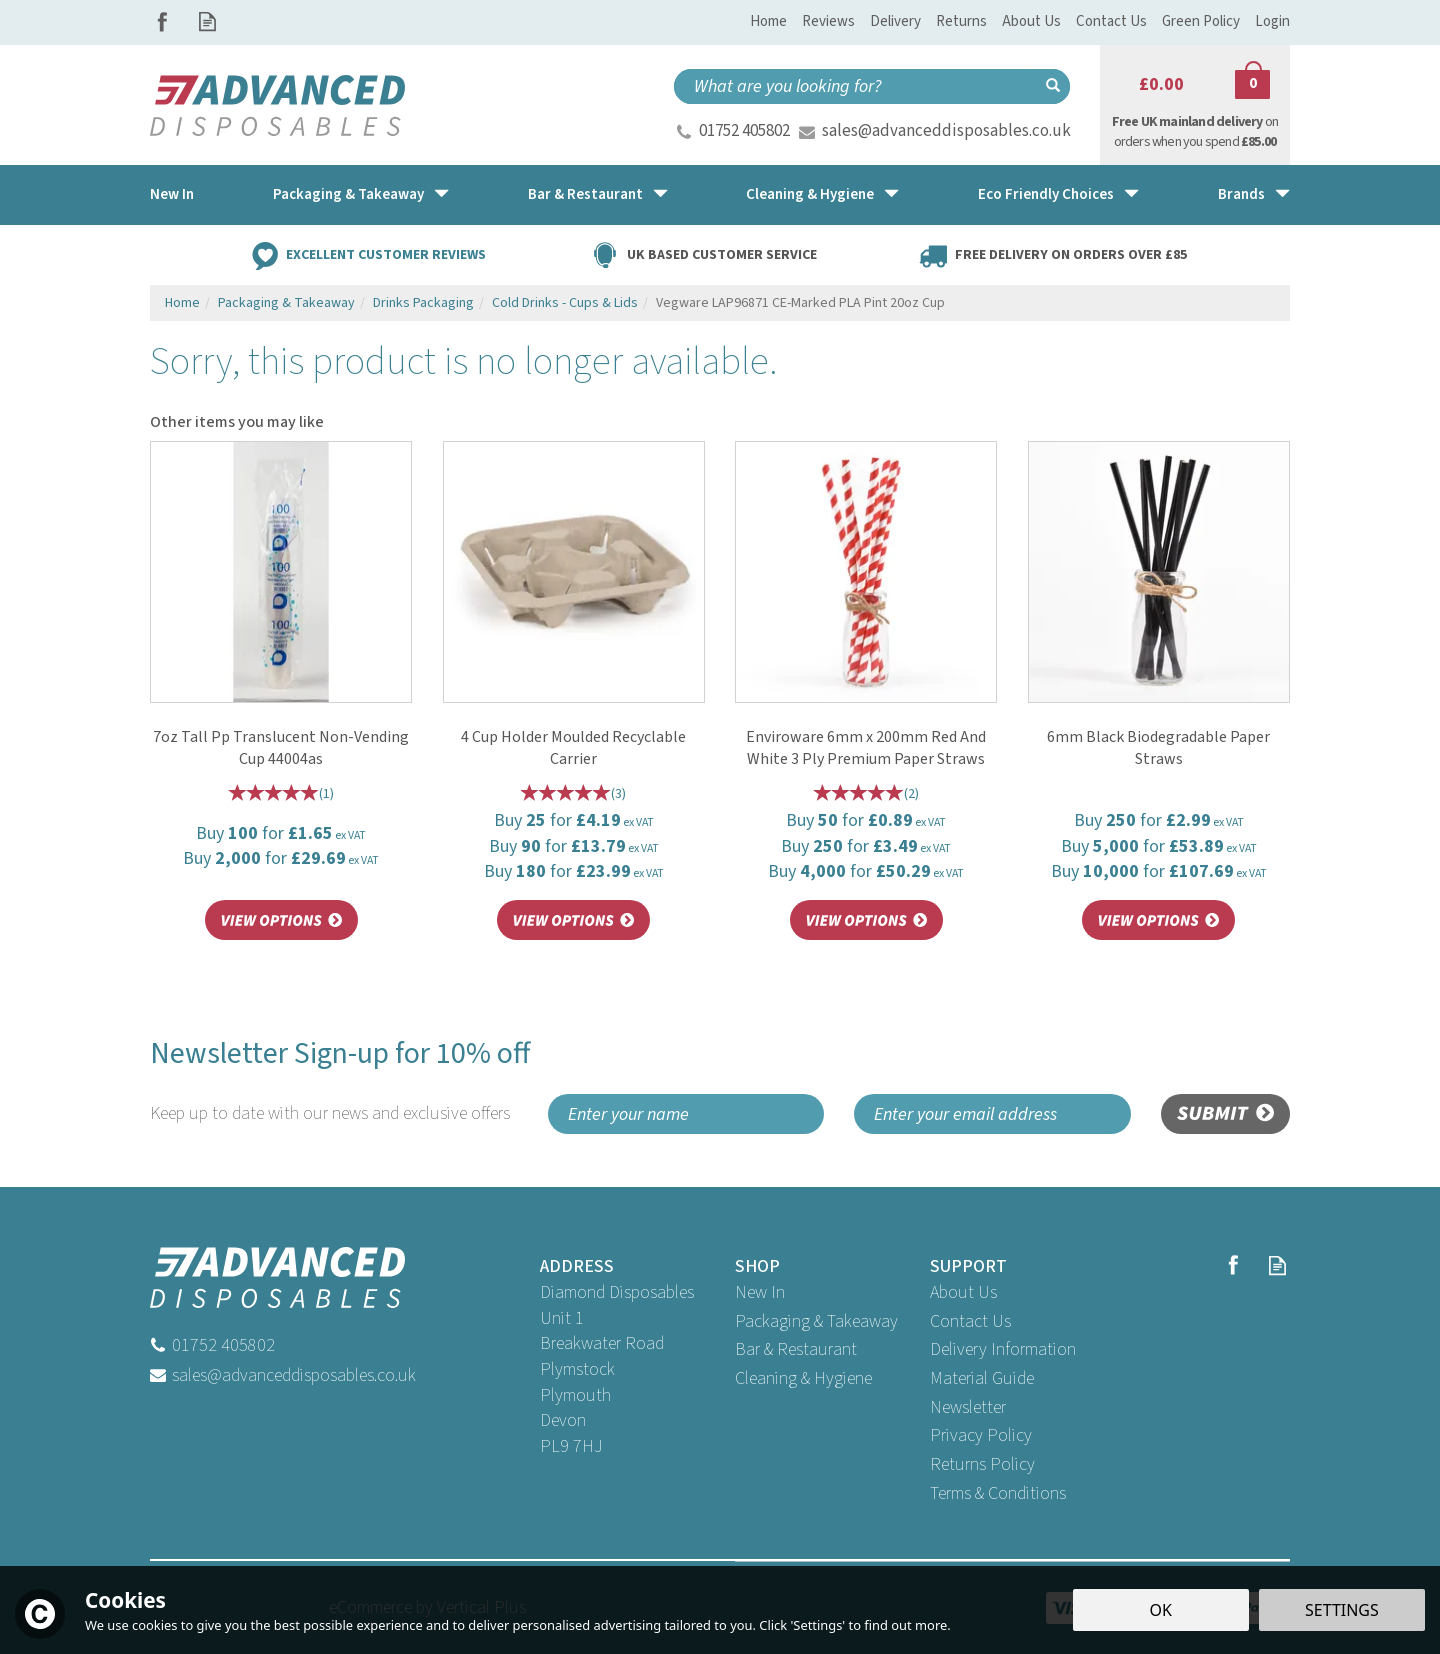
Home (768, 21)
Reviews (828, 21)
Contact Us (970, 1321)
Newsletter (968, 1407)
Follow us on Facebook (162, 21)
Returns (961, 21)
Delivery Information (1003, 1349)
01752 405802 (744, 131)
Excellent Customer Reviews (386, 254)
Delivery (895, 21)
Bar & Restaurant (796, 1349)
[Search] (854, 86)
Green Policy (1201, 21)
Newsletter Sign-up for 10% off (341, 1080)
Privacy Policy (981, 1435)
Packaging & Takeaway (816, 1321)
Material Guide (982, 1378)
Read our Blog (207, 21)
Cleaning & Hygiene (803, 1378)
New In (760, 1292)
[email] (992, 1114)
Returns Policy (982, 1464)
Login (1272, 21)
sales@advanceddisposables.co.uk (946, 131)
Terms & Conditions (998, 1493)
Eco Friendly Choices (1046, 194)
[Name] (686, 1114)
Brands (1241, 194)
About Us (963, 1292)
